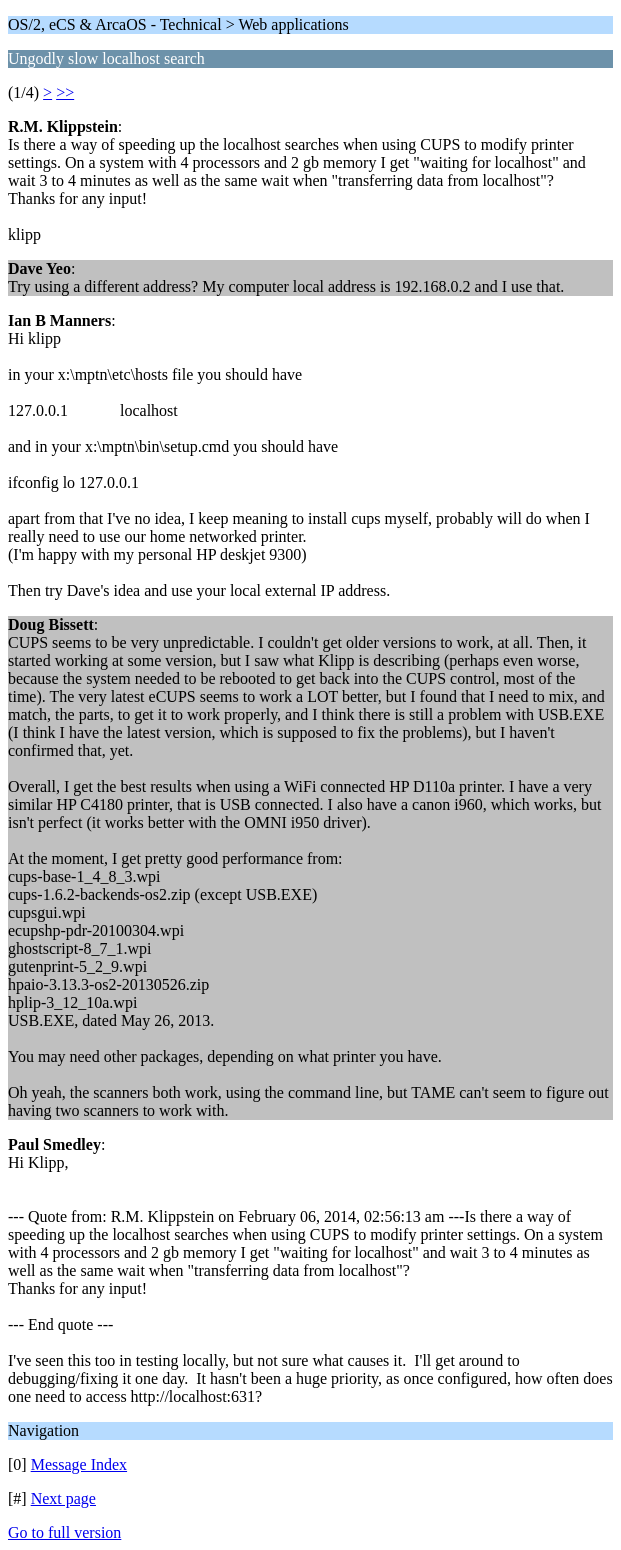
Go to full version (64, 1532)
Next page (63, 1498)
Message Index (79, 1464)
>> (65, 92)
